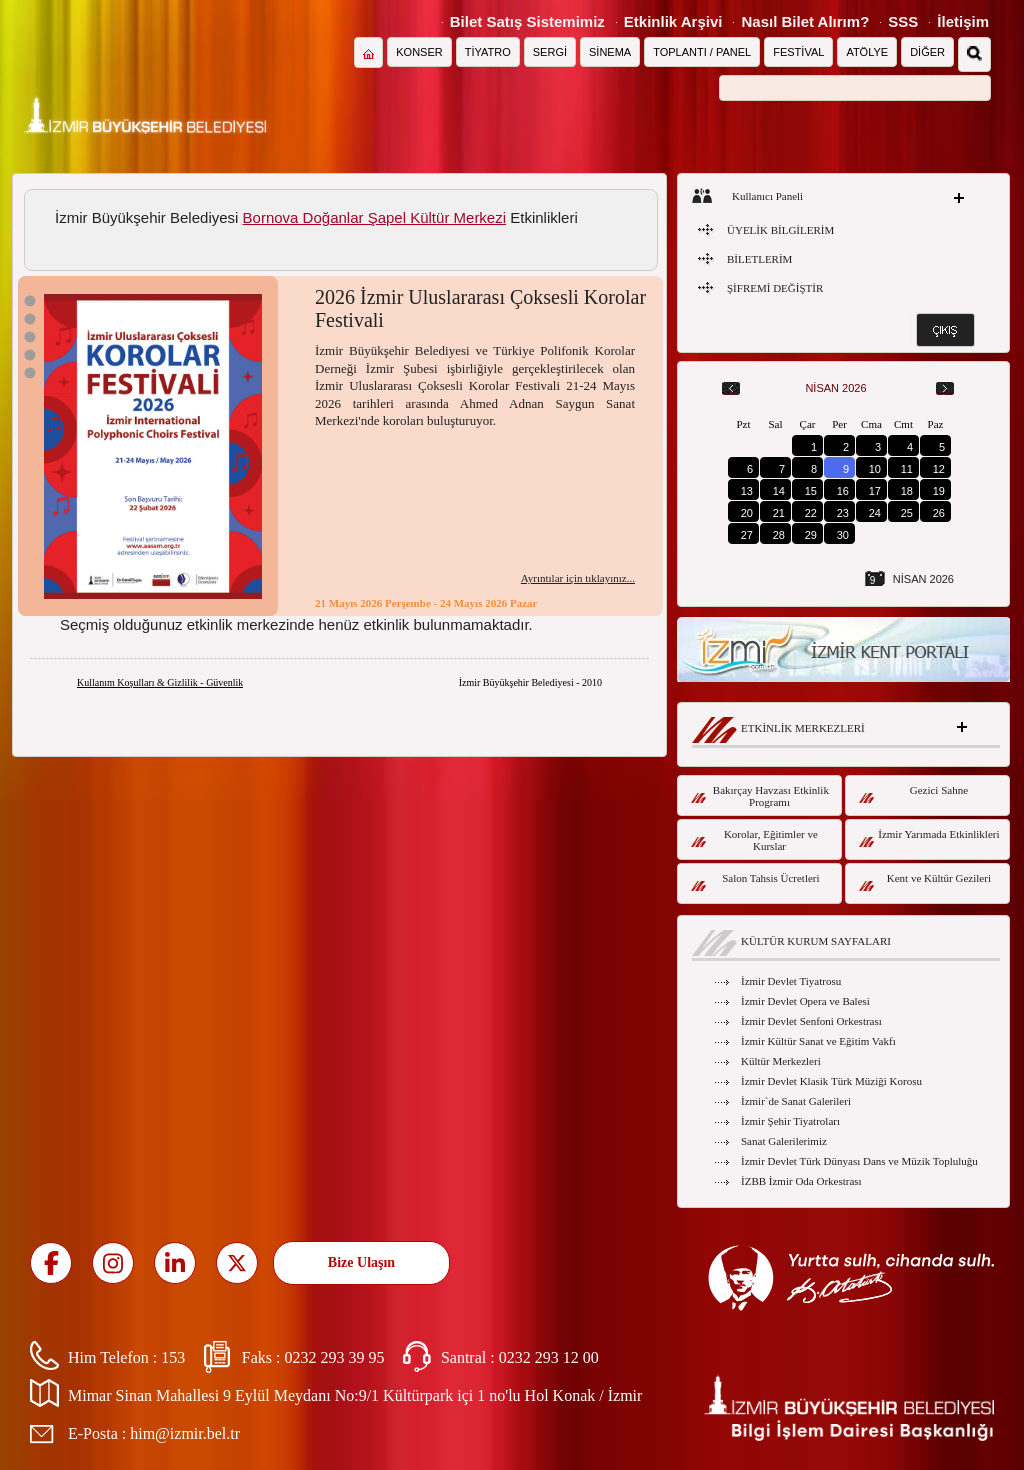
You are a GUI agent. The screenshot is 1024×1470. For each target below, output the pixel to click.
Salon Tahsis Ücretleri (755, 881)
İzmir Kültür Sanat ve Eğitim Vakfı (818, 1041)
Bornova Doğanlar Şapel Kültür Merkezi (374, 217)
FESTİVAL (798, 52)
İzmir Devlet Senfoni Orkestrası (811, 1021)
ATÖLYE (867, 52)
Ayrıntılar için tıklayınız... (578, 578)
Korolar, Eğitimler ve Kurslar (754, 840)
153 (173, 1357)
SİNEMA (610, 52)
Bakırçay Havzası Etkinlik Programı (760, 796)
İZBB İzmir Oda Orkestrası (801, 1181)
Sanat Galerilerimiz (784, 1141)
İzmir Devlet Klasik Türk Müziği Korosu (831, 1081)
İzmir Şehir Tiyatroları (790, 1121)
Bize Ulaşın (361, 1262)
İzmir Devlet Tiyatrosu (791, 981)
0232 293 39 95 (334, 1357)
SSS (903, 21)
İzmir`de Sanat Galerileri (796, 1101)
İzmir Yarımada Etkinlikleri (929, 837)
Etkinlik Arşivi (673, 21)
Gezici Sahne (913, 793)
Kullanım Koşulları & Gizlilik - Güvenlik (160, 682)
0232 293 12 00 (549, 1357)
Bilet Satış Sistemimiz (527, 21)
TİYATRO (488, 52)
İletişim (963, 21)
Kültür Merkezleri (781, 1061)
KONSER (419, 52)
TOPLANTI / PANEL (702, 52)
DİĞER (927, 52)
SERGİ (550, 52)
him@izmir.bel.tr (185, 1433)
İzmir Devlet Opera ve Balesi (805, 1001)
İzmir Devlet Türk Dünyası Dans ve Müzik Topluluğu (859, 1161)
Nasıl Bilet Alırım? (805, 21)
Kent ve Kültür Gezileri (925, 881)
